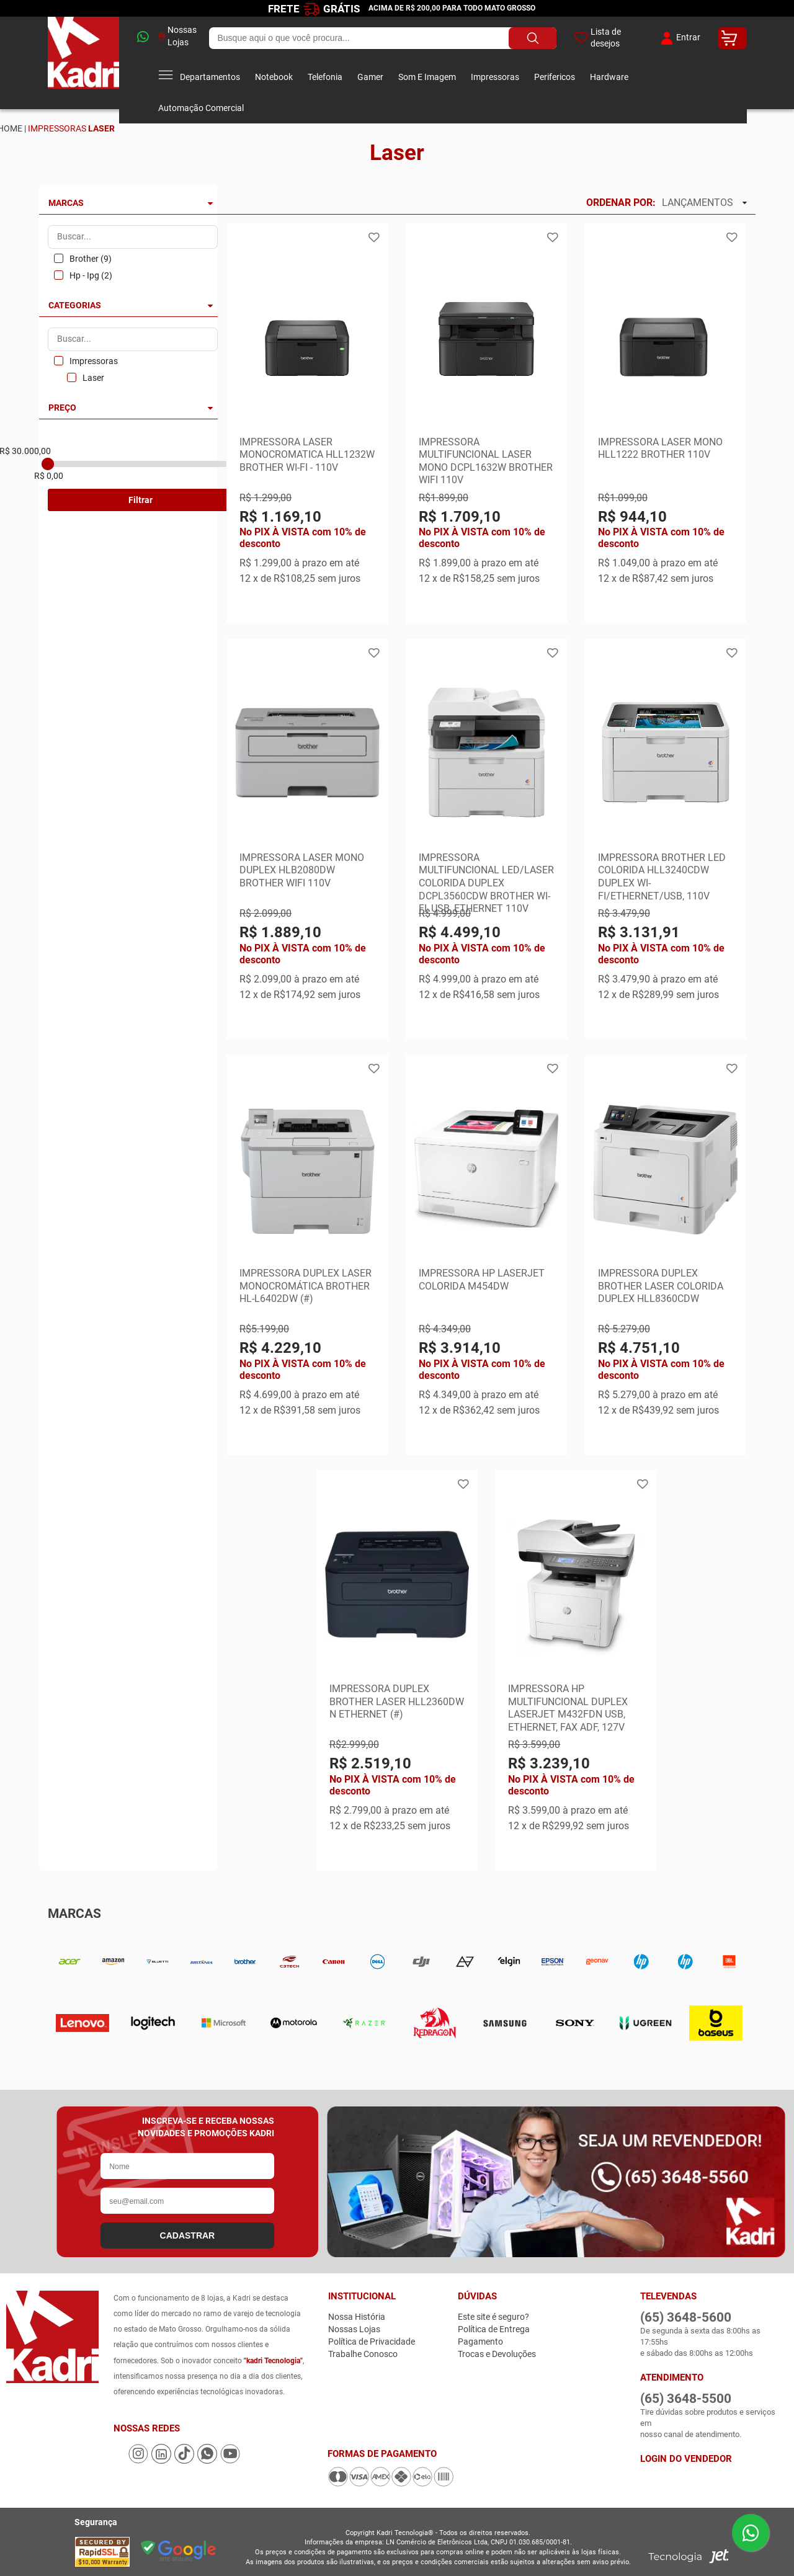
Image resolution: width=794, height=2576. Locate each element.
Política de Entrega (494, 2329)
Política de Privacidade (371, 2341)
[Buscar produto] (532, 38)
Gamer (370, 77)
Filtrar (140, 500)
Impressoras (495, 77)
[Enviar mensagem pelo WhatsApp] (750, 2532)
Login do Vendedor (686, 2458)
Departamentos (199, 76)
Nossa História (356, 2317)
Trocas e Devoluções (497, 2354)
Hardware (609, 77)
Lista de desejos (598, 38)
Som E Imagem (427, 77)
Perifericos (554, 77)
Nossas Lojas (178, 36)
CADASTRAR (187, 2235)
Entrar (679, 38)
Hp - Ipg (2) (90, 275)
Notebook (274, 77)
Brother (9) (90, 259)
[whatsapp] (138, 38)
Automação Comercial (201, 108)
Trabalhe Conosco (363, 2354)
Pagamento (480, 2341)
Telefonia (325, 77)
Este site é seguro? (493, 2317)
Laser (93, 378)
